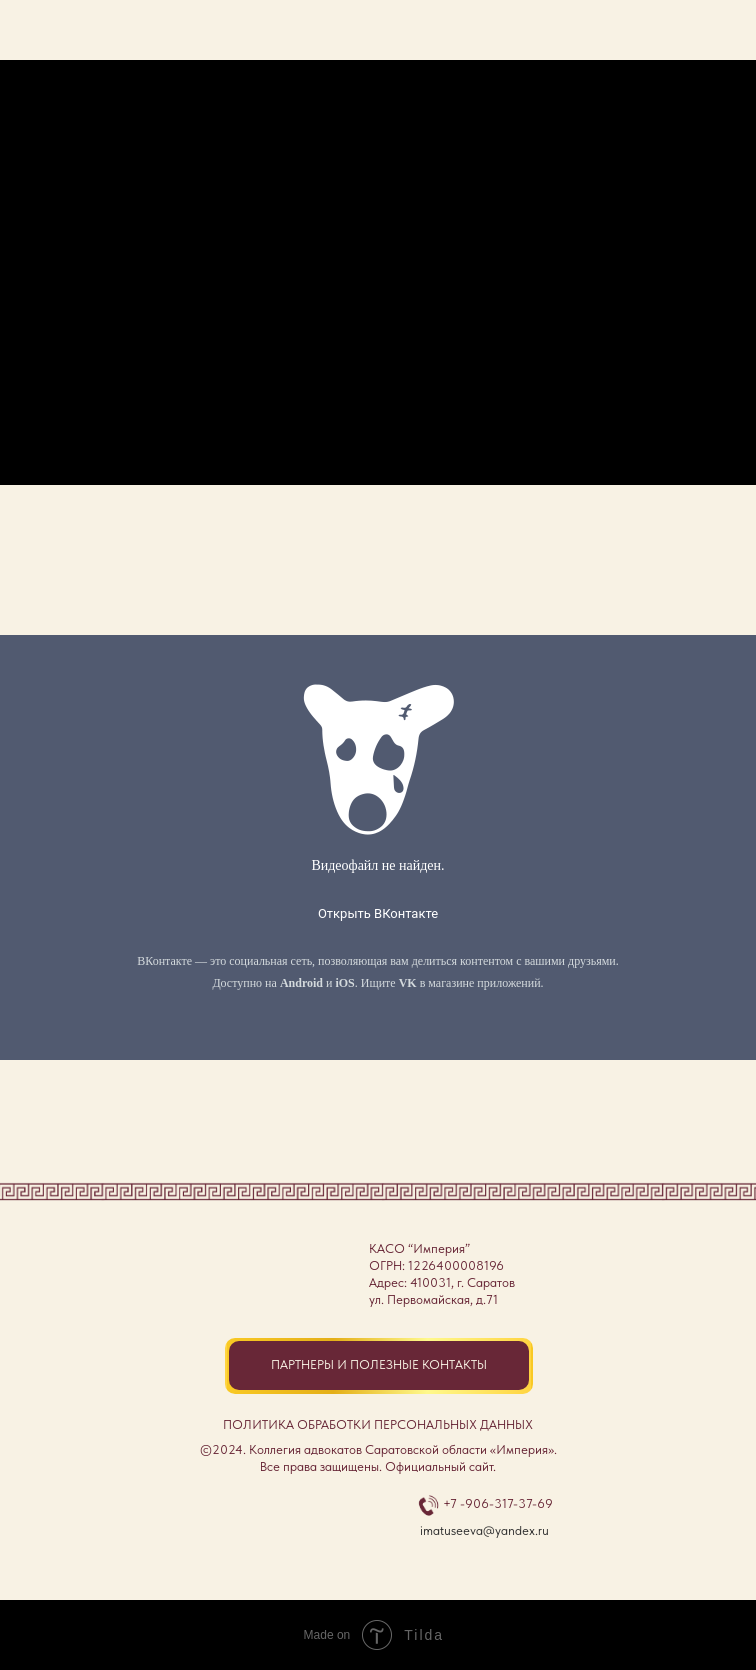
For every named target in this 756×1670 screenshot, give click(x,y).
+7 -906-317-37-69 (498, 1503)
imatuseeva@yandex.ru (484, 1530)
